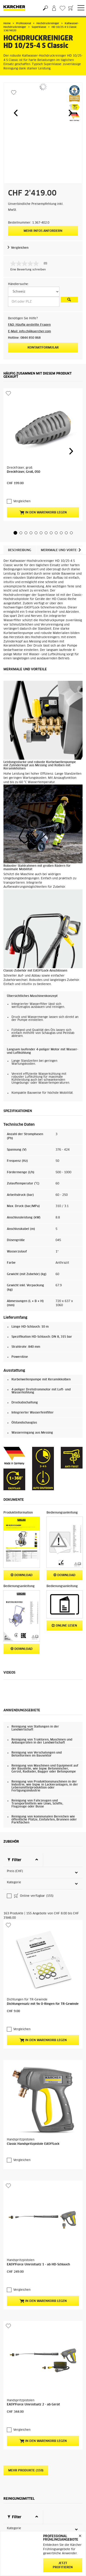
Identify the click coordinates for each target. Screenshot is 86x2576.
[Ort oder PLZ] (33, 302)
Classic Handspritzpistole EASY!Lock (33, 1975)
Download (22, 1531)
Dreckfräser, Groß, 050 (23, 436)
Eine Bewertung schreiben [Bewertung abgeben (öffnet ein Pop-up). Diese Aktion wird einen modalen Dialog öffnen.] (28, 269)
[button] (15, 113)
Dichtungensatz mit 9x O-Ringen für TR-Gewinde (43, 1879)
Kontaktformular (43, 347)
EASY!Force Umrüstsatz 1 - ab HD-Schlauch (38, 2061)
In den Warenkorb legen (43, 469)
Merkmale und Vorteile (61, 506)
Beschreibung (19, 506)
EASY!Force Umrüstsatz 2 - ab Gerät (33, 2157)
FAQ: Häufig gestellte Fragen (29, 324)
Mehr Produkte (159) (25, 2215)
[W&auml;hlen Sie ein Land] (33, 292)
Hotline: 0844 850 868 (24, 337)
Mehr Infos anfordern (43, 231)
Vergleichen (19, 247)
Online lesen (64, 1581)
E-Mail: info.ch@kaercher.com (29, 331)
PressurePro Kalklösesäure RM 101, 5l (35, 2321)
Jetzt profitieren (63, 2565)
